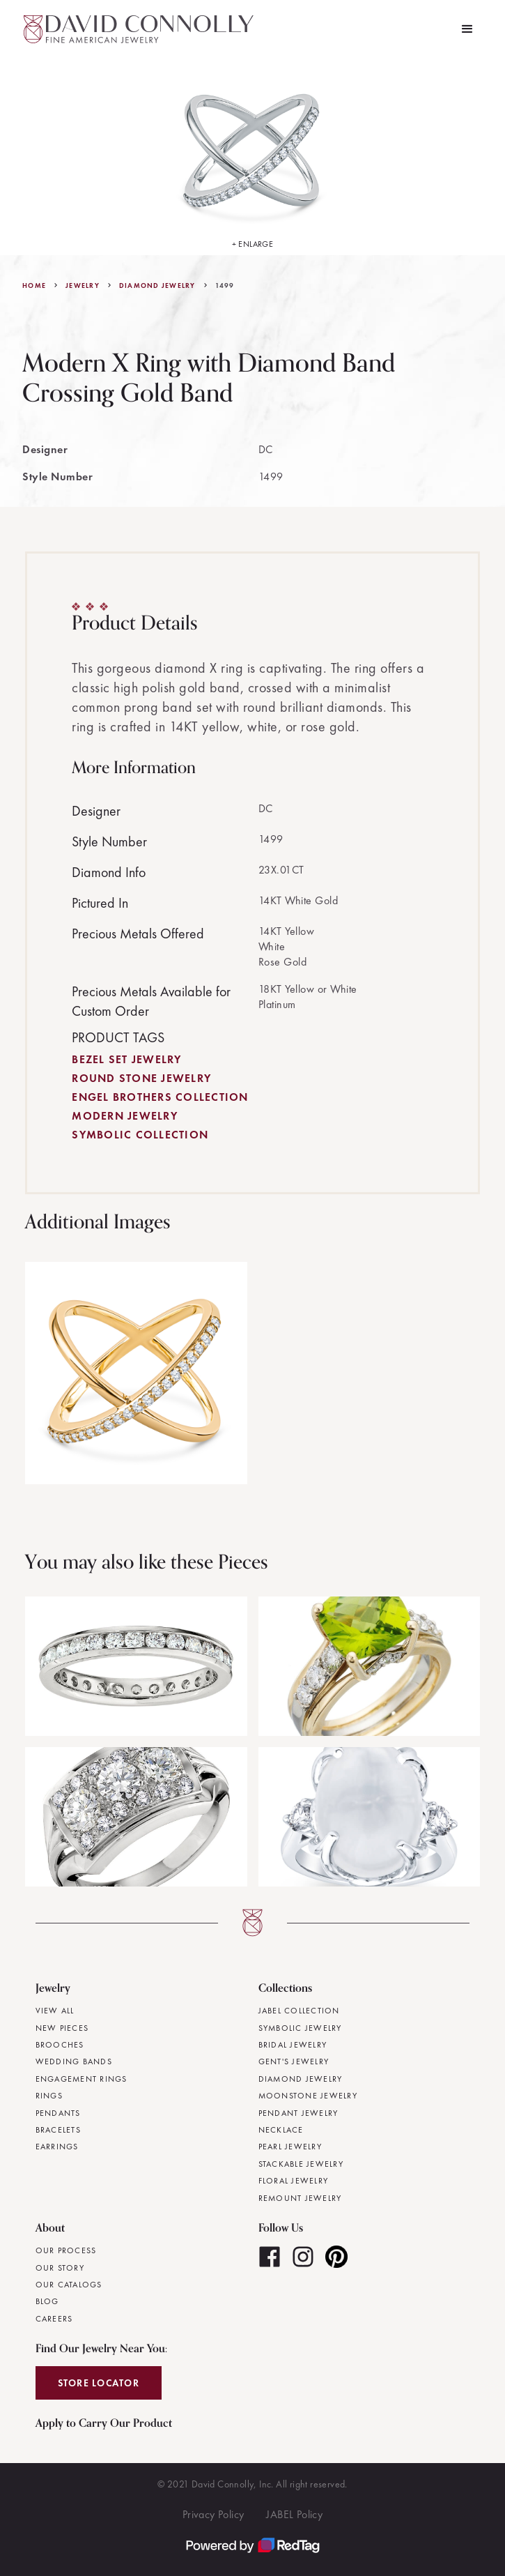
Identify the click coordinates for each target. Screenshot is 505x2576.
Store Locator (98, 2383)
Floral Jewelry (293, 2181)
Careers (54, 2319)
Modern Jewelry (125, 1115)
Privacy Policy (213, 2514)
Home (34, 286)
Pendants (58, 2113)
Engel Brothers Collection (160, 1097)
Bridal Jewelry (292, 2045)
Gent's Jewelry (293, 2061)
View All (55, 2010)
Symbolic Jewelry (300, 2028)
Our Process (66, 2250)
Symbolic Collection (140, 1134)
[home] (135, 29)
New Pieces (62, 2028)
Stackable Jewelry (300, 2164)
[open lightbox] (253, 157)
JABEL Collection (299, 2010)
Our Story (60, 2268)
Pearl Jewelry (290, 2146)
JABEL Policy (294, 2514)
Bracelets (58, 2130)
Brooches (60, 2045)
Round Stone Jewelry (141, 1078)
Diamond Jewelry (157, 286)
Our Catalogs (69, 2284)
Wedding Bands (74, 2061)
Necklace (281, 2130)
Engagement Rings (81, 2079)
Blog (47, 2301)
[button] (467, 29)
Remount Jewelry (300, 2198)
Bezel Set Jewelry (126, 1059)
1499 (225, 286)
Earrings (57, 2146)
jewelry (82, 286)
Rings (49, 2096)
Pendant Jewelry (298, 2113)
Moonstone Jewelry (307, 2096)
